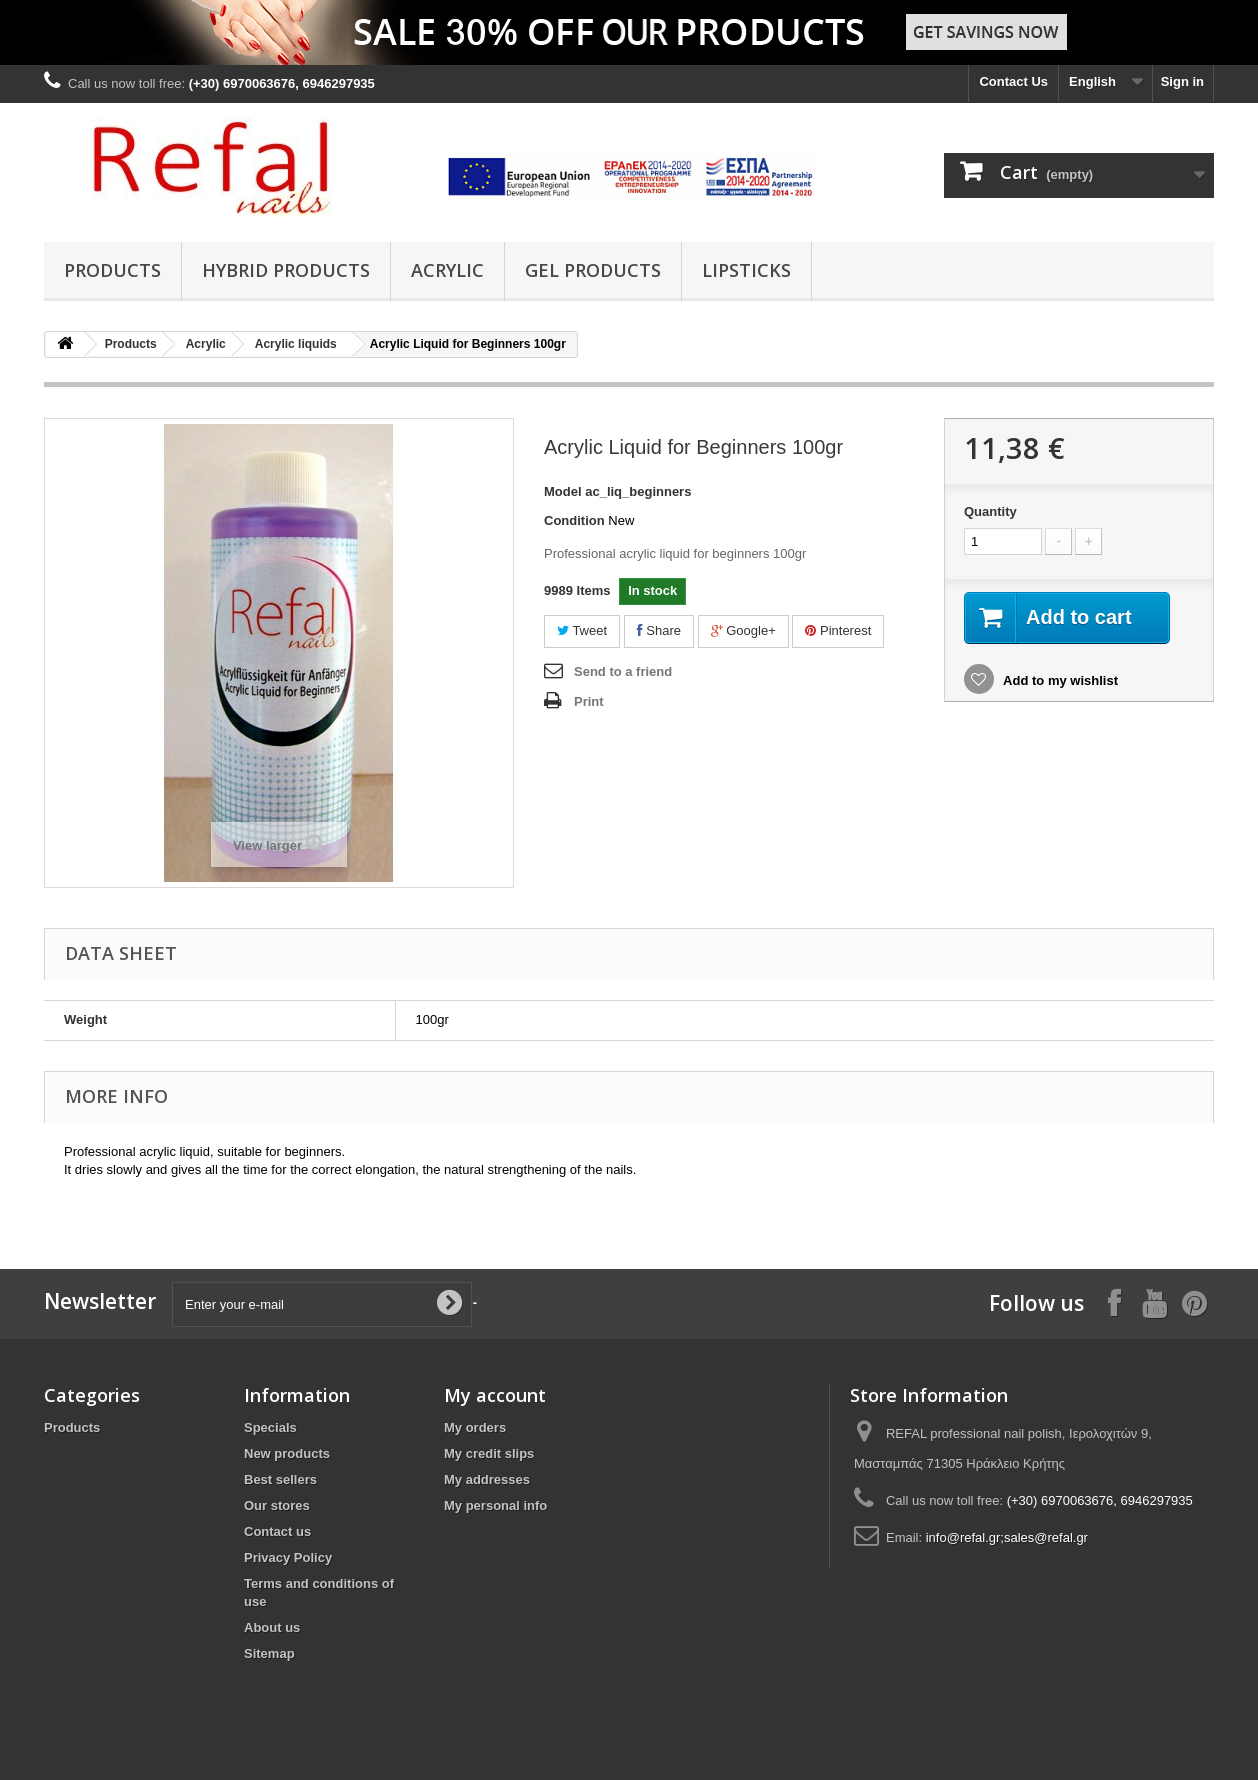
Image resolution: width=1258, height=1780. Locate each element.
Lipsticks (746, 270)
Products (112, 270)
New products (287, 1453)
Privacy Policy (288, 1557)
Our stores (277, 1505)
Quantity (990, 511)
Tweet (582, 630)
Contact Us (1013, 81)
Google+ (743, 630)
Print (589, 701)
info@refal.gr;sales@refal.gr (1007, 1537)
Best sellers (280, 1479)
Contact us (277, 1531)
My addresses (487, 1479)
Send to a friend (623, 671)
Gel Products (593, 270)
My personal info (495, 1505)
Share (659, 630)
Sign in (1182, 81)
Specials (270, 1427)
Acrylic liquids (296, 344)
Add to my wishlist (1059, 680)
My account (495, 1395)
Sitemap (269, 1653)
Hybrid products (286, 270)
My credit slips (489, 1453)
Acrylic (447, 270)
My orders (475, 1427)
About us (272, 1627)
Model (563, 491)
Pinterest (838, 630)
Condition (574, 520)
